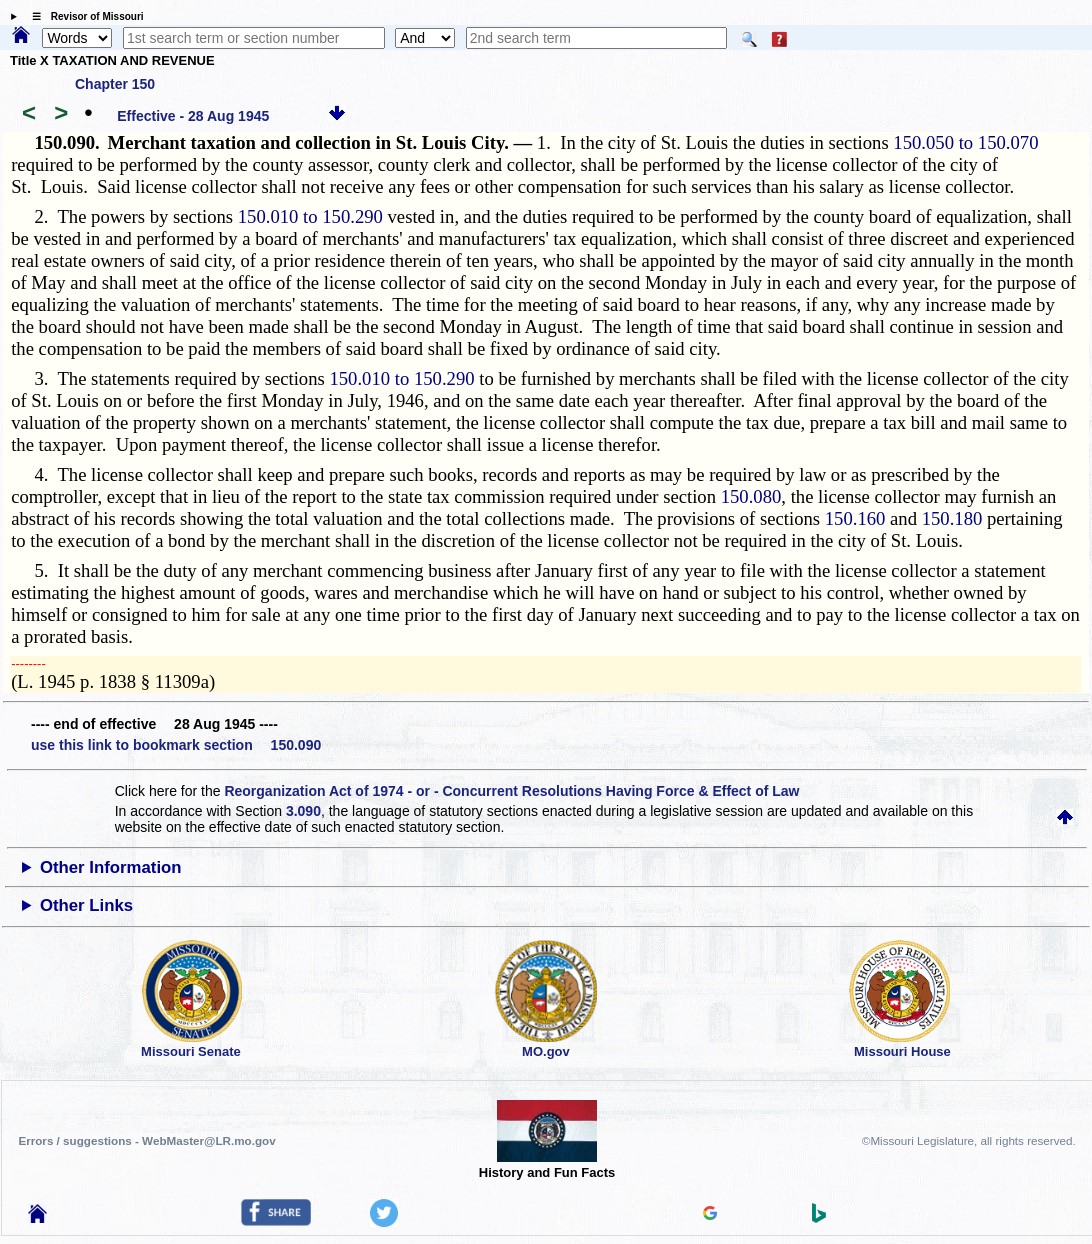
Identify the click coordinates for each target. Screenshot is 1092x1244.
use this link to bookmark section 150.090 (176, 745)
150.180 (952, 518)
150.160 (855, 518)
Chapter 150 (115, 84)
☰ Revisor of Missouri (83, 16)
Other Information (111, 867)
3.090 (303, 811)
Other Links (86, 905)
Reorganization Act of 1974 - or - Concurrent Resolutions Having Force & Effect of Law (511, 791)
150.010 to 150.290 (310, 216)
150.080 (751, 496)
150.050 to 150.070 (965, 142)
